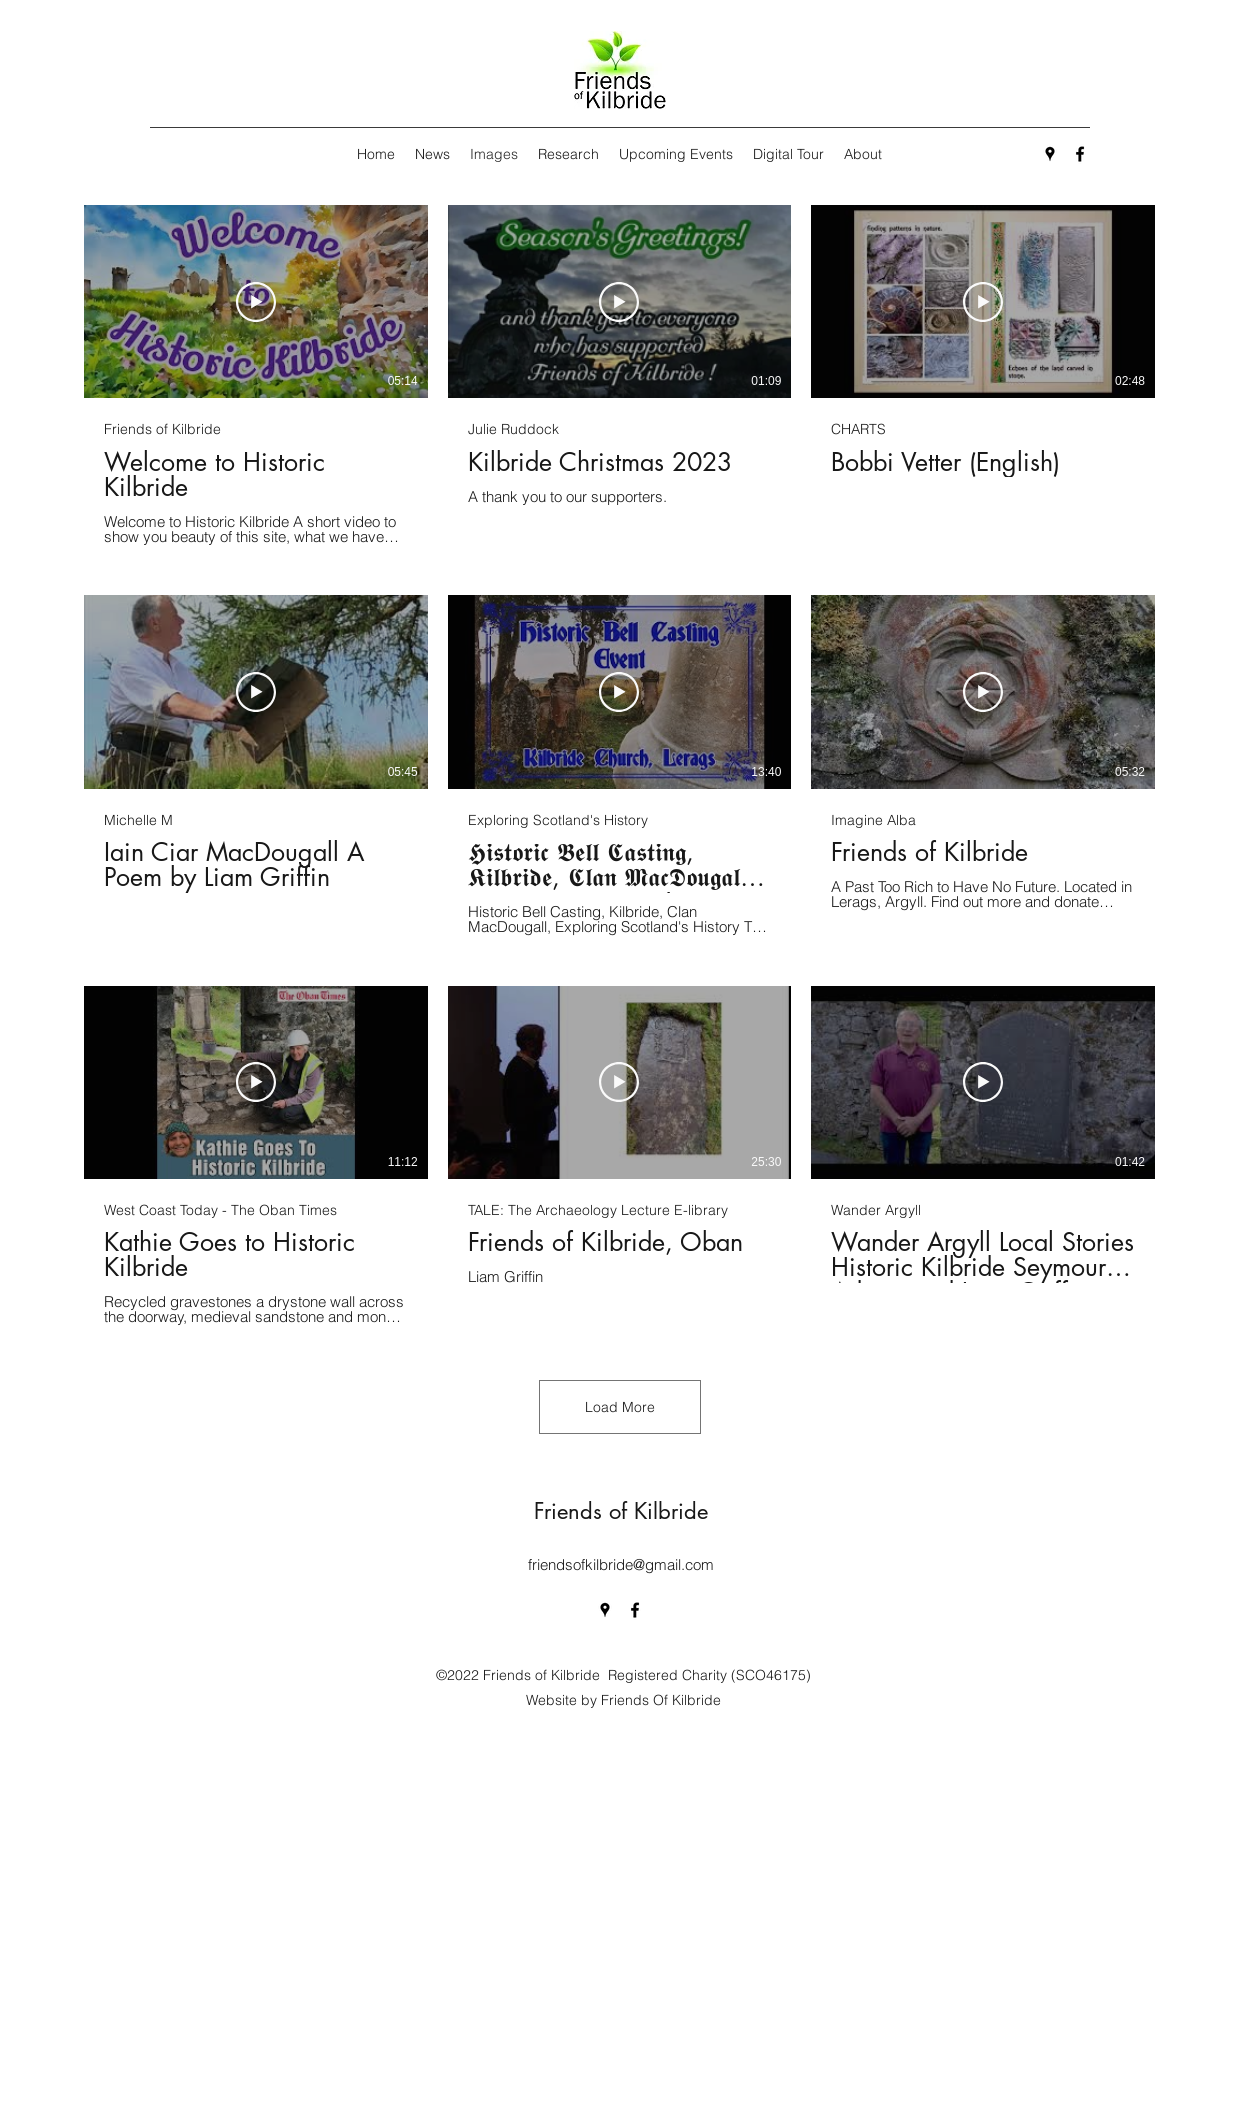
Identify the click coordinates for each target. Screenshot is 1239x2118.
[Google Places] (1050, 154)
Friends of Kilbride (621, 1511)
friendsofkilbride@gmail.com (621, 1564)
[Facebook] (1080, 154)
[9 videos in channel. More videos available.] (619, 765)
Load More (620, 1407)
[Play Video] (256, 302)
